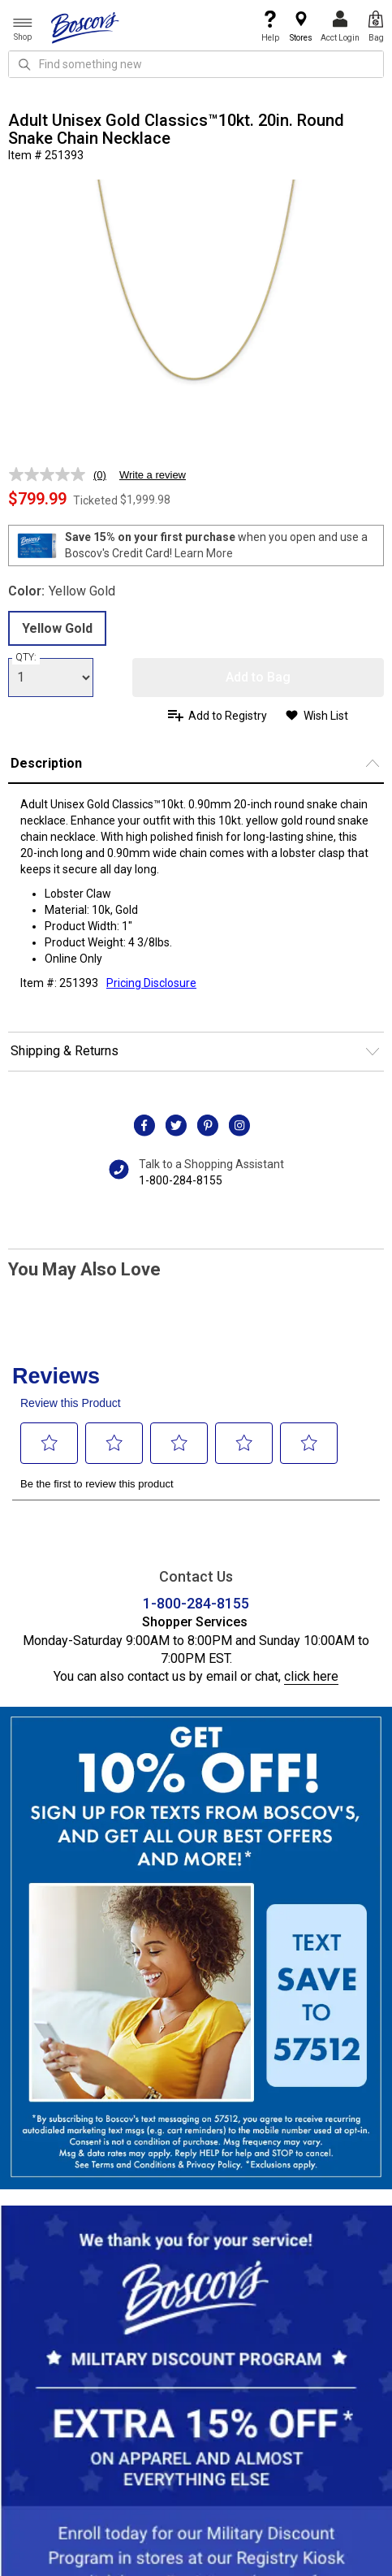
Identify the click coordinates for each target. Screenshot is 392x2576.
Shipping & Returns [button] (64, 1051)
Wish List (326, 715)
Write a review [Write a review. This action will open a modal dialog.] (152, 475)
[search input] (196, 64)
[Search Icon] (24, 64)
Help (270, 26)
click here (311, 1676)
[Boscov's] (85, 26)
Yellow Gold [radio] (57, 628)
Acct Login (340, 26)
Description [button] (46, 763)
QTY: (26, 657)
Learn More (203, 553)
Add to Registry (227, 715)
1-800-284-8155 (180, 1180)
